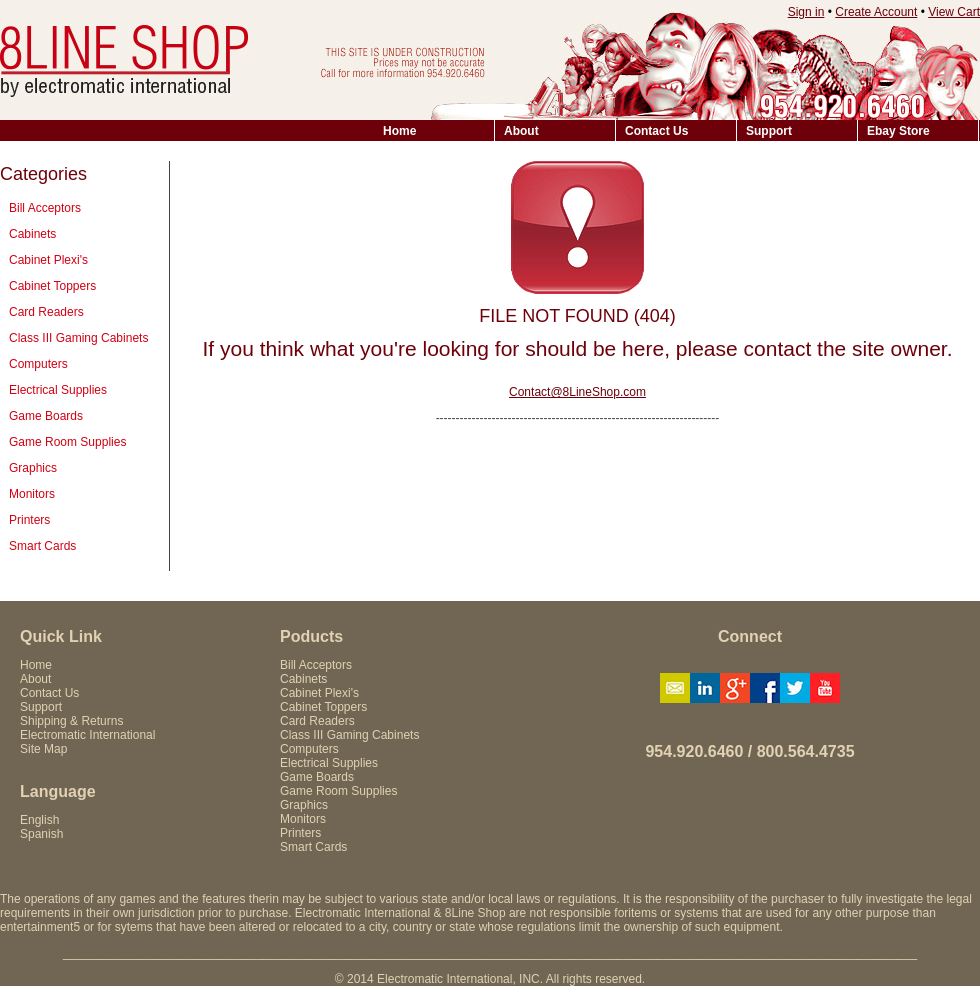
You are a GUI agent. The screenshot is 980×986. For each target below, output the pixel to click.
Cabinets (32, 234)
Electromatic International (87, 735)
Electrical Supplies (58, 390)
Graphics (33, 468)
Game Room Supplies (67, 442)
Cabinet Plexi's (48, 260)
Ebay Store (898, 131)
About (521, 131)
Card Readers (46, 312)
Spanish (41, 834)
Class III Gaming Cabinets (78, 338)
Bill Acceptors (45, 208)
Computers (38, 364)
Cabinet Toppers (52, 286)
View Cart (954, 12)
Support (769, 131)
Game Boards (46, 416)
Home (399, 131)
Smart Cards (42, 546)
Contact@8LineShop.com (577, 392)
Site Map (43, 749)
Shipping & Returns (71, 721)
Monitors (32, 494)
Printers (29, 520)
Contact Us (656, 131)
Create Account (876, 12)
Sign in (806, 12)
